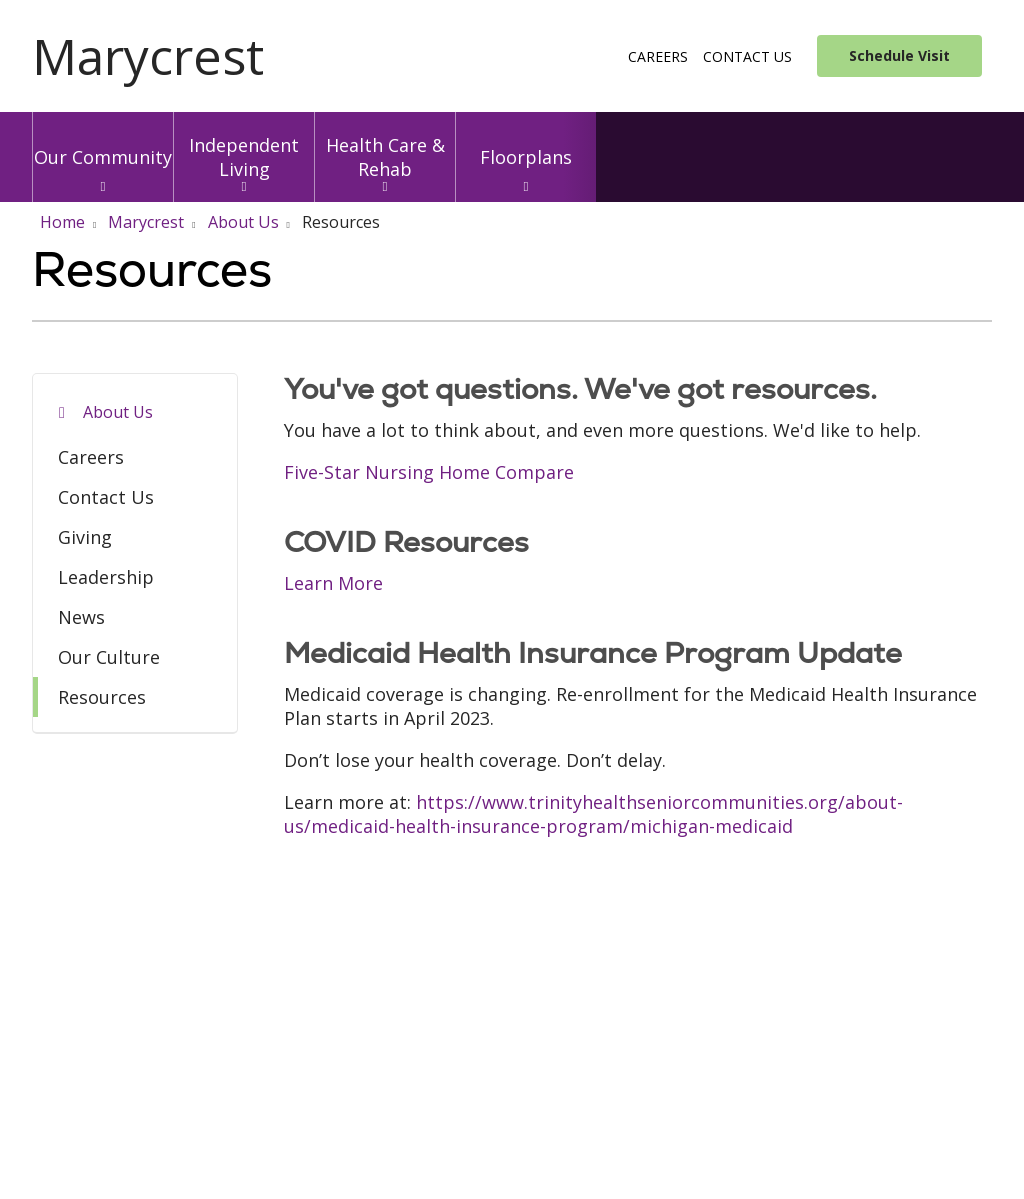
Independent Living (244, 146)
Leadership (106, 577)
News (81, 617)
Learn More (333, 583)
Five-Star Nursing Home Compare (429, 472)
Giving (85, 537)
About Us (118, 412)
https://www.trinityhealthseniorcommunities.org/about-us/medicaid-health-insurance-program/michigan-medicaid (593, 814)
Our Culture (109, 657)
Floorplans (526, 140)
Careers (658, 56)
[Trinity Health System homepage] (148, 68)
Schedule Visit (899, 55)
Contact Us (747, 56)
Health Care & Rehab (385, 146)
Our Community (103, 140)
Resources (102, 697)
